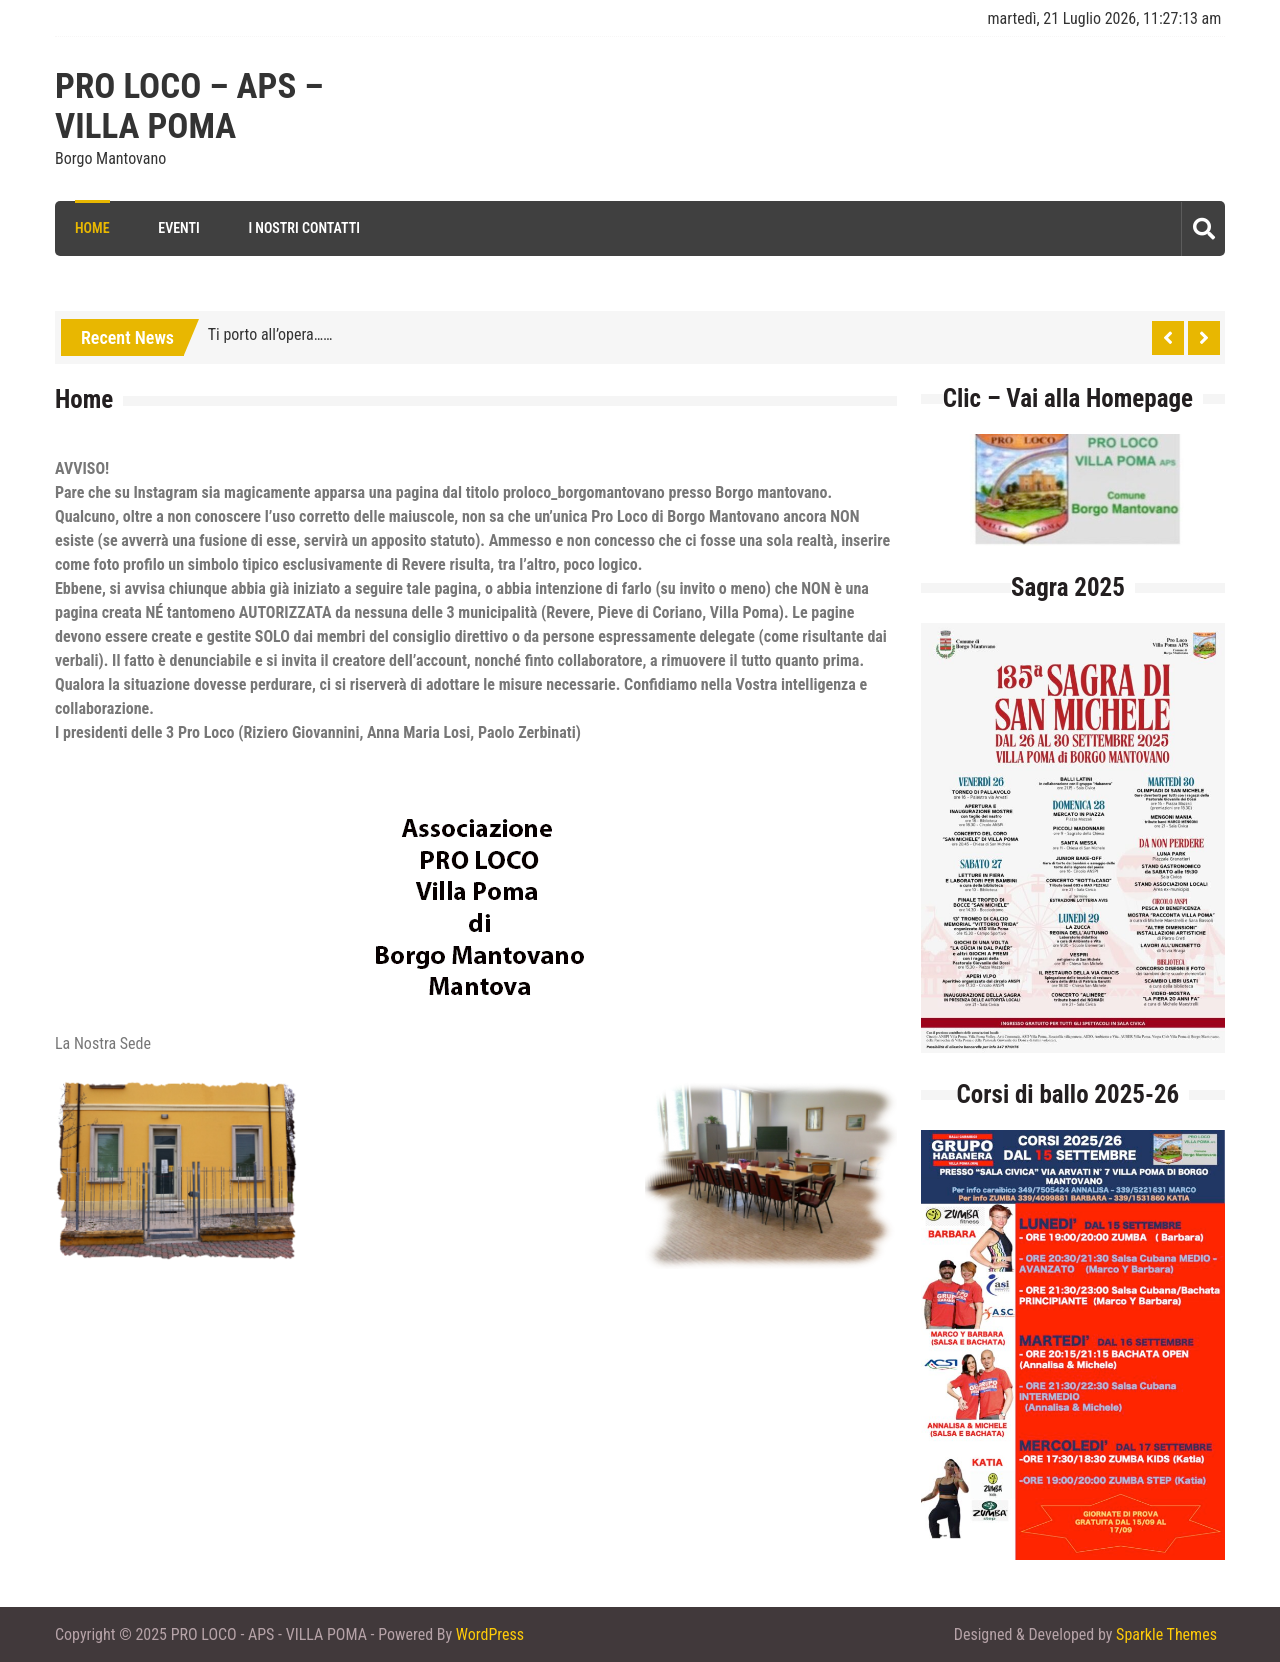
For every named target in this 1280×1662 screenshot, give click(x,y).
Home (92, 228)
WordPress (490, 1634)
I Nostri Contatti (304, 228)
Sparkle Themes (1166, 1634)
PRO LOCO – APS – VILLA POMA (189, 107)
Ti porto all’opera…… (270, 334)
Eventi (178, 228)
